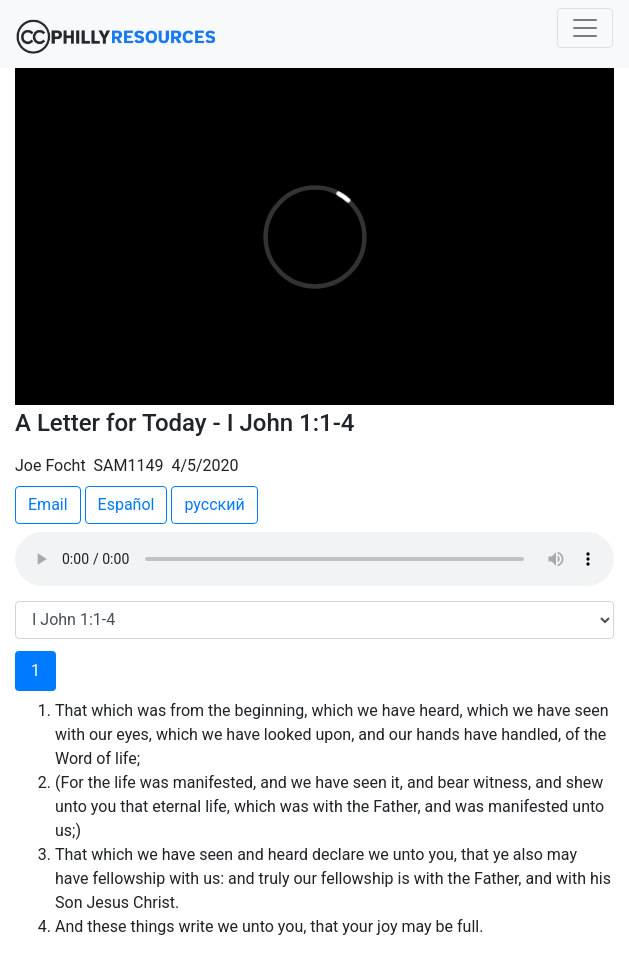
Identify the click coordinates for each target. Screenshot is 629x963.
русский (214, 504)
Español (126, 504)
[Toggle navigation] (585, 28)
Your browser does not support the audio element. (314, 559)
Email (48, 504)
